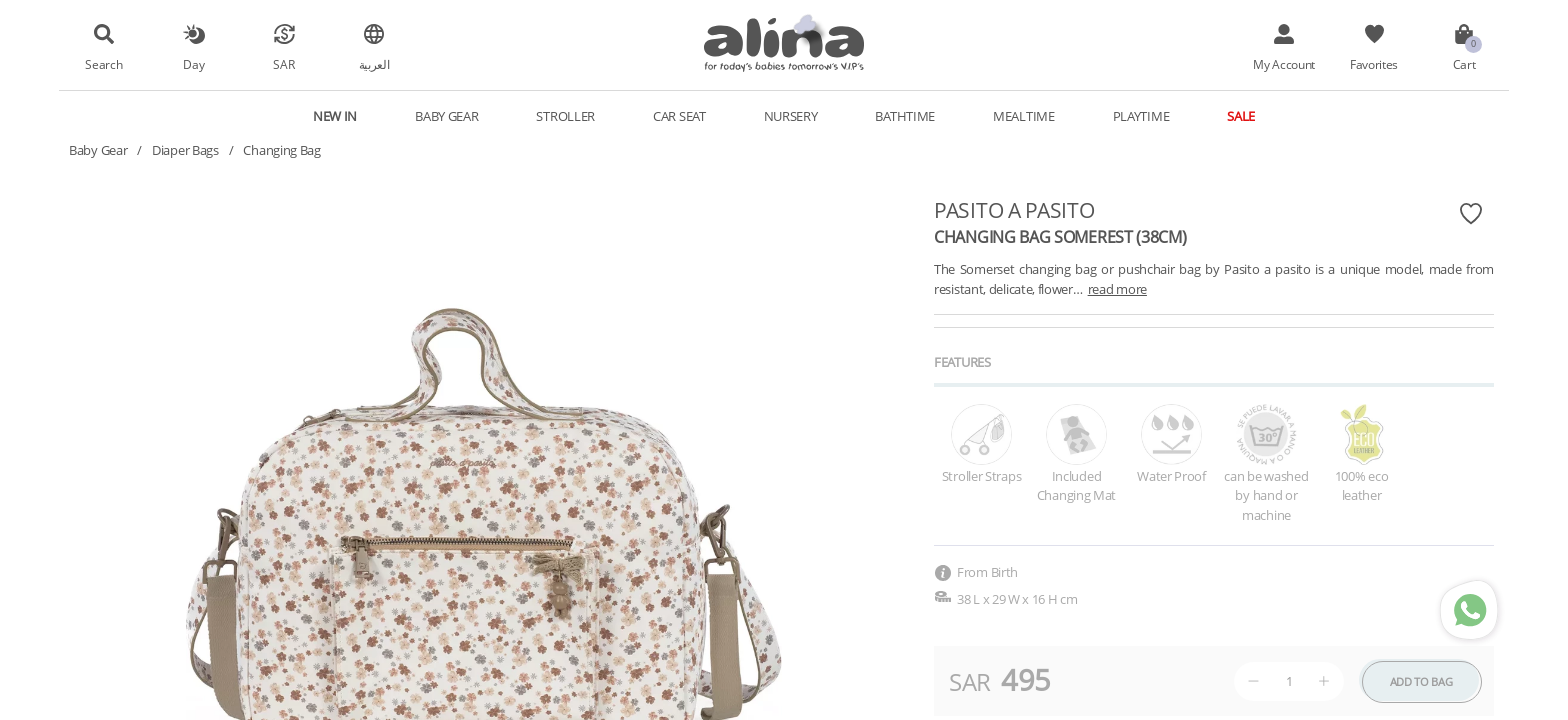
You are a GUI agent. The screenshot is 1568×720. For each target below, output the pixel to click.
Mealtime (1024, 116)
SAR (283, 64)
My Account (1284, 64)
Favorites (1374, 64)
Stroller (565, 116)
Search (103, 64)
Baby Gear (446, 116)
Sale (1241, 116)
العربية (374, 64)
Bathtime (905, 116)
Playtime (1141, 116)
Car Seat (679, 116)
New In (335, 116)
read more (1117, 289)
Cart (1464, 64)
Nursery (791, 116)
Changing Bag (281, 150)
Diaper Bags (185, 150)
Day (193, 64)
